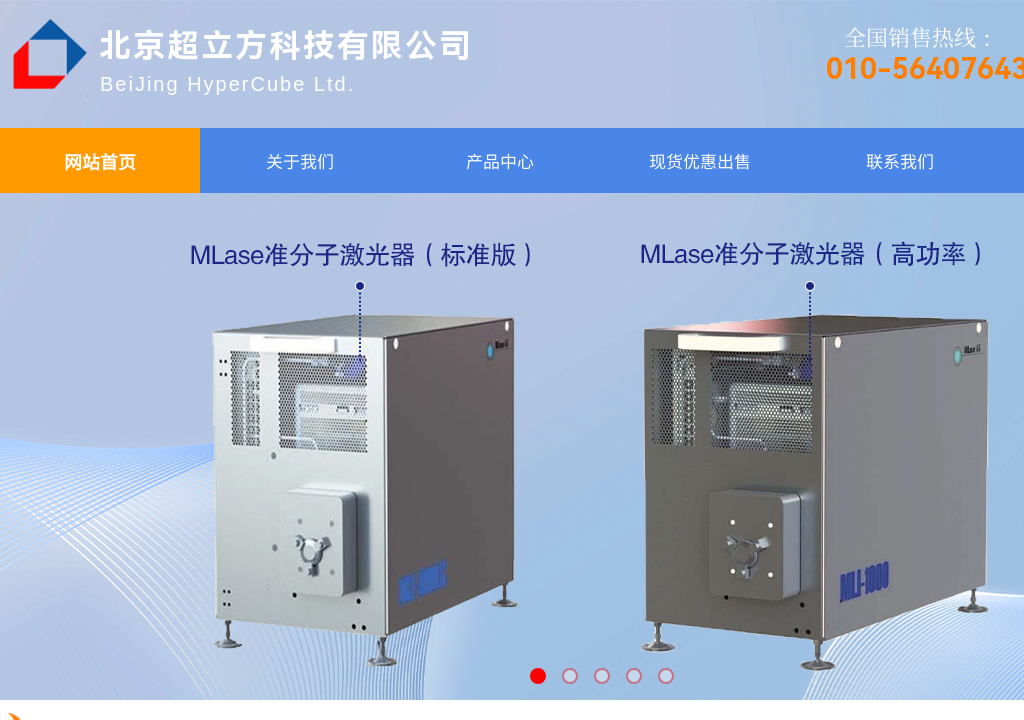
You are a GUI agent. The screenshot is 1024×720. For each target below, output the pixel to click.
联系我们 (900, 160)
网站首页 (100, 161)
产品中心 (500, 160)
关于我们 (300, 160)
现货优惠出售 (700, 160)
